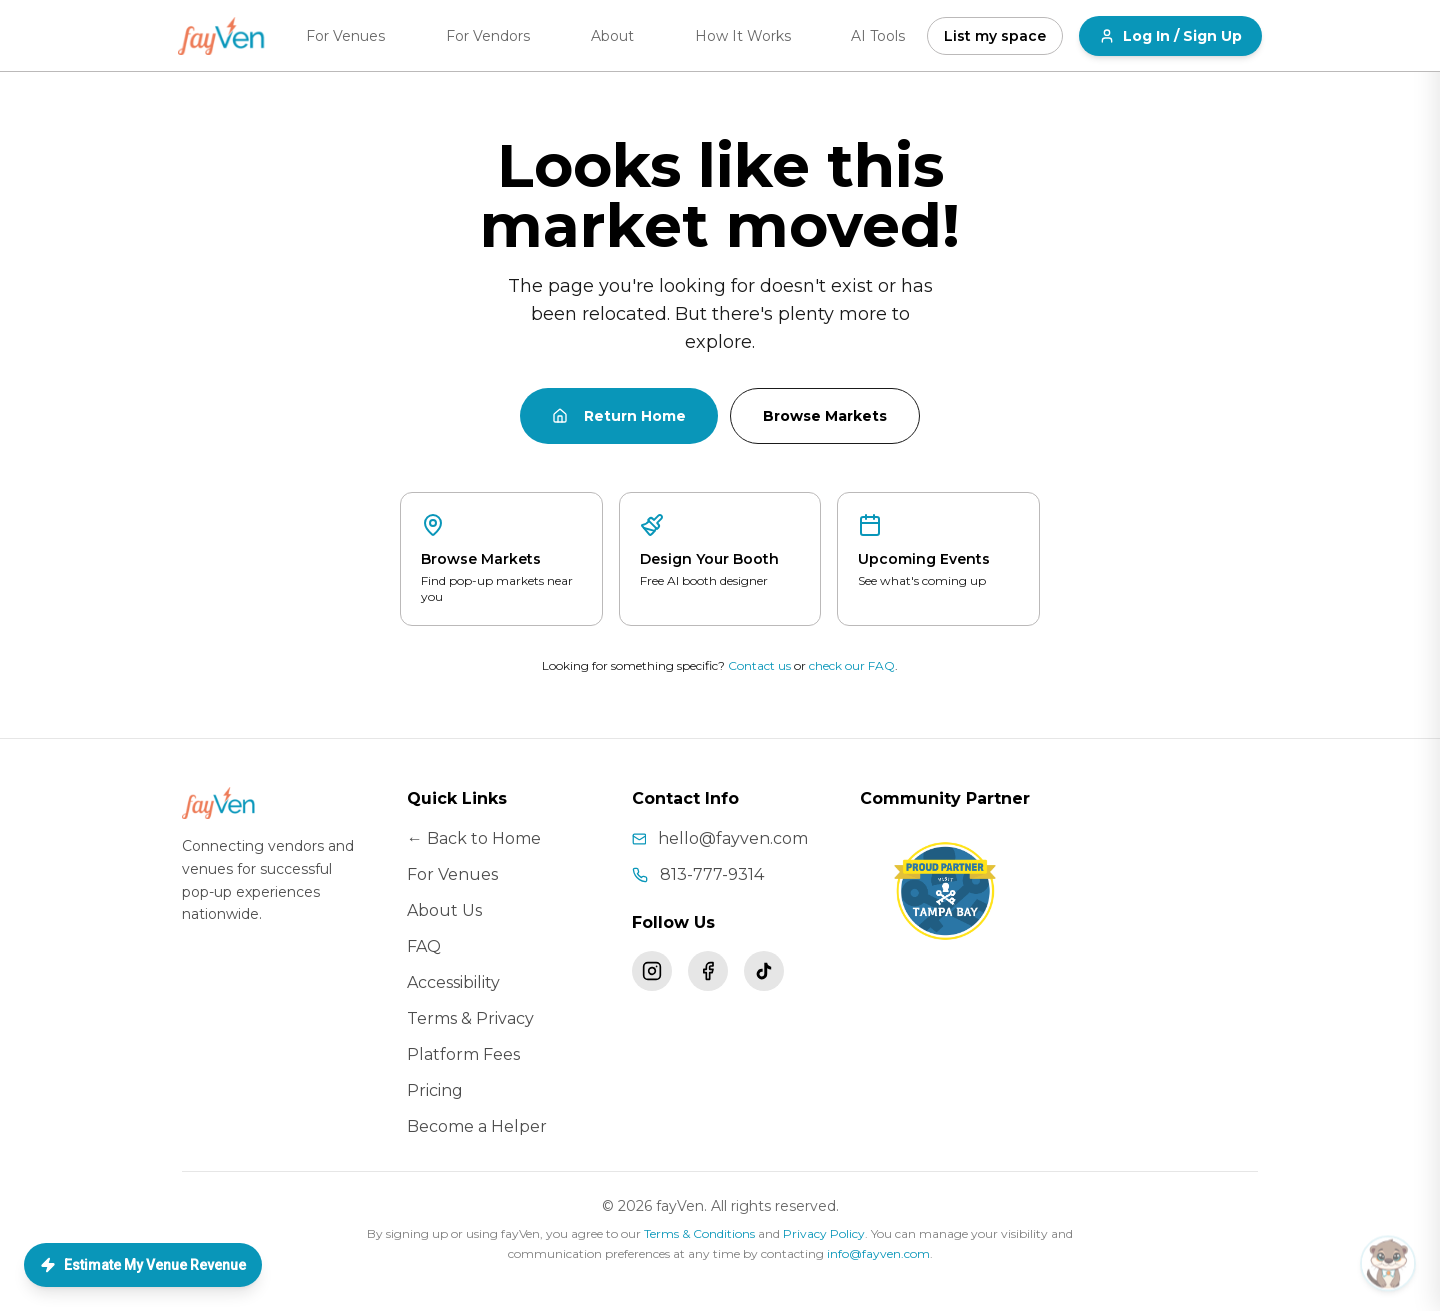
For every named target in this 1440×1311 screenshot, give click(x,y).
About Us (444, 910)
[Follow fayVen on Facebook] (708, 971)
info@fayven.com (878, 1253)
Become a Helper (477, 1126)
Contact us (759, 665)
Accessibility (453, 982)
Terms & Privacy (470, 1018)
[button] (1246, 1259)
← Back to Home (474, 838)
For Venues (345, 36)
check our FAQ (852, 665)
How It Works (743, 36)
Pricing (435, 1090)
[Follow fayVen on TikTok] (764, 971)
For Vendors (488, 36)
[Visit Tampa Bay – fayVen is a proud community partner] (945, 891)
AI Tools (878, 36)
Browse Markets (825, 416)
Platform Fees (463, 1054)
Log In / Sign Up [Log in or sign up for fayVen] (1170, 36)
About (612, 36)
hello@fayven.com (733, 838)
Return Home (619, 416)
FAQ (424, 946)
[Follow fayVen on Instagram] (652, 971)
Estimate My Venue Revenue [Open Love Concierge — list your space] (143, 1265)
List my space (995, 36)
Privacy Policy (824, 1233)
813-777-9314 (712, 874)
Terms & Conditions (699, 1233)
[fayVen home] (223, 36)
